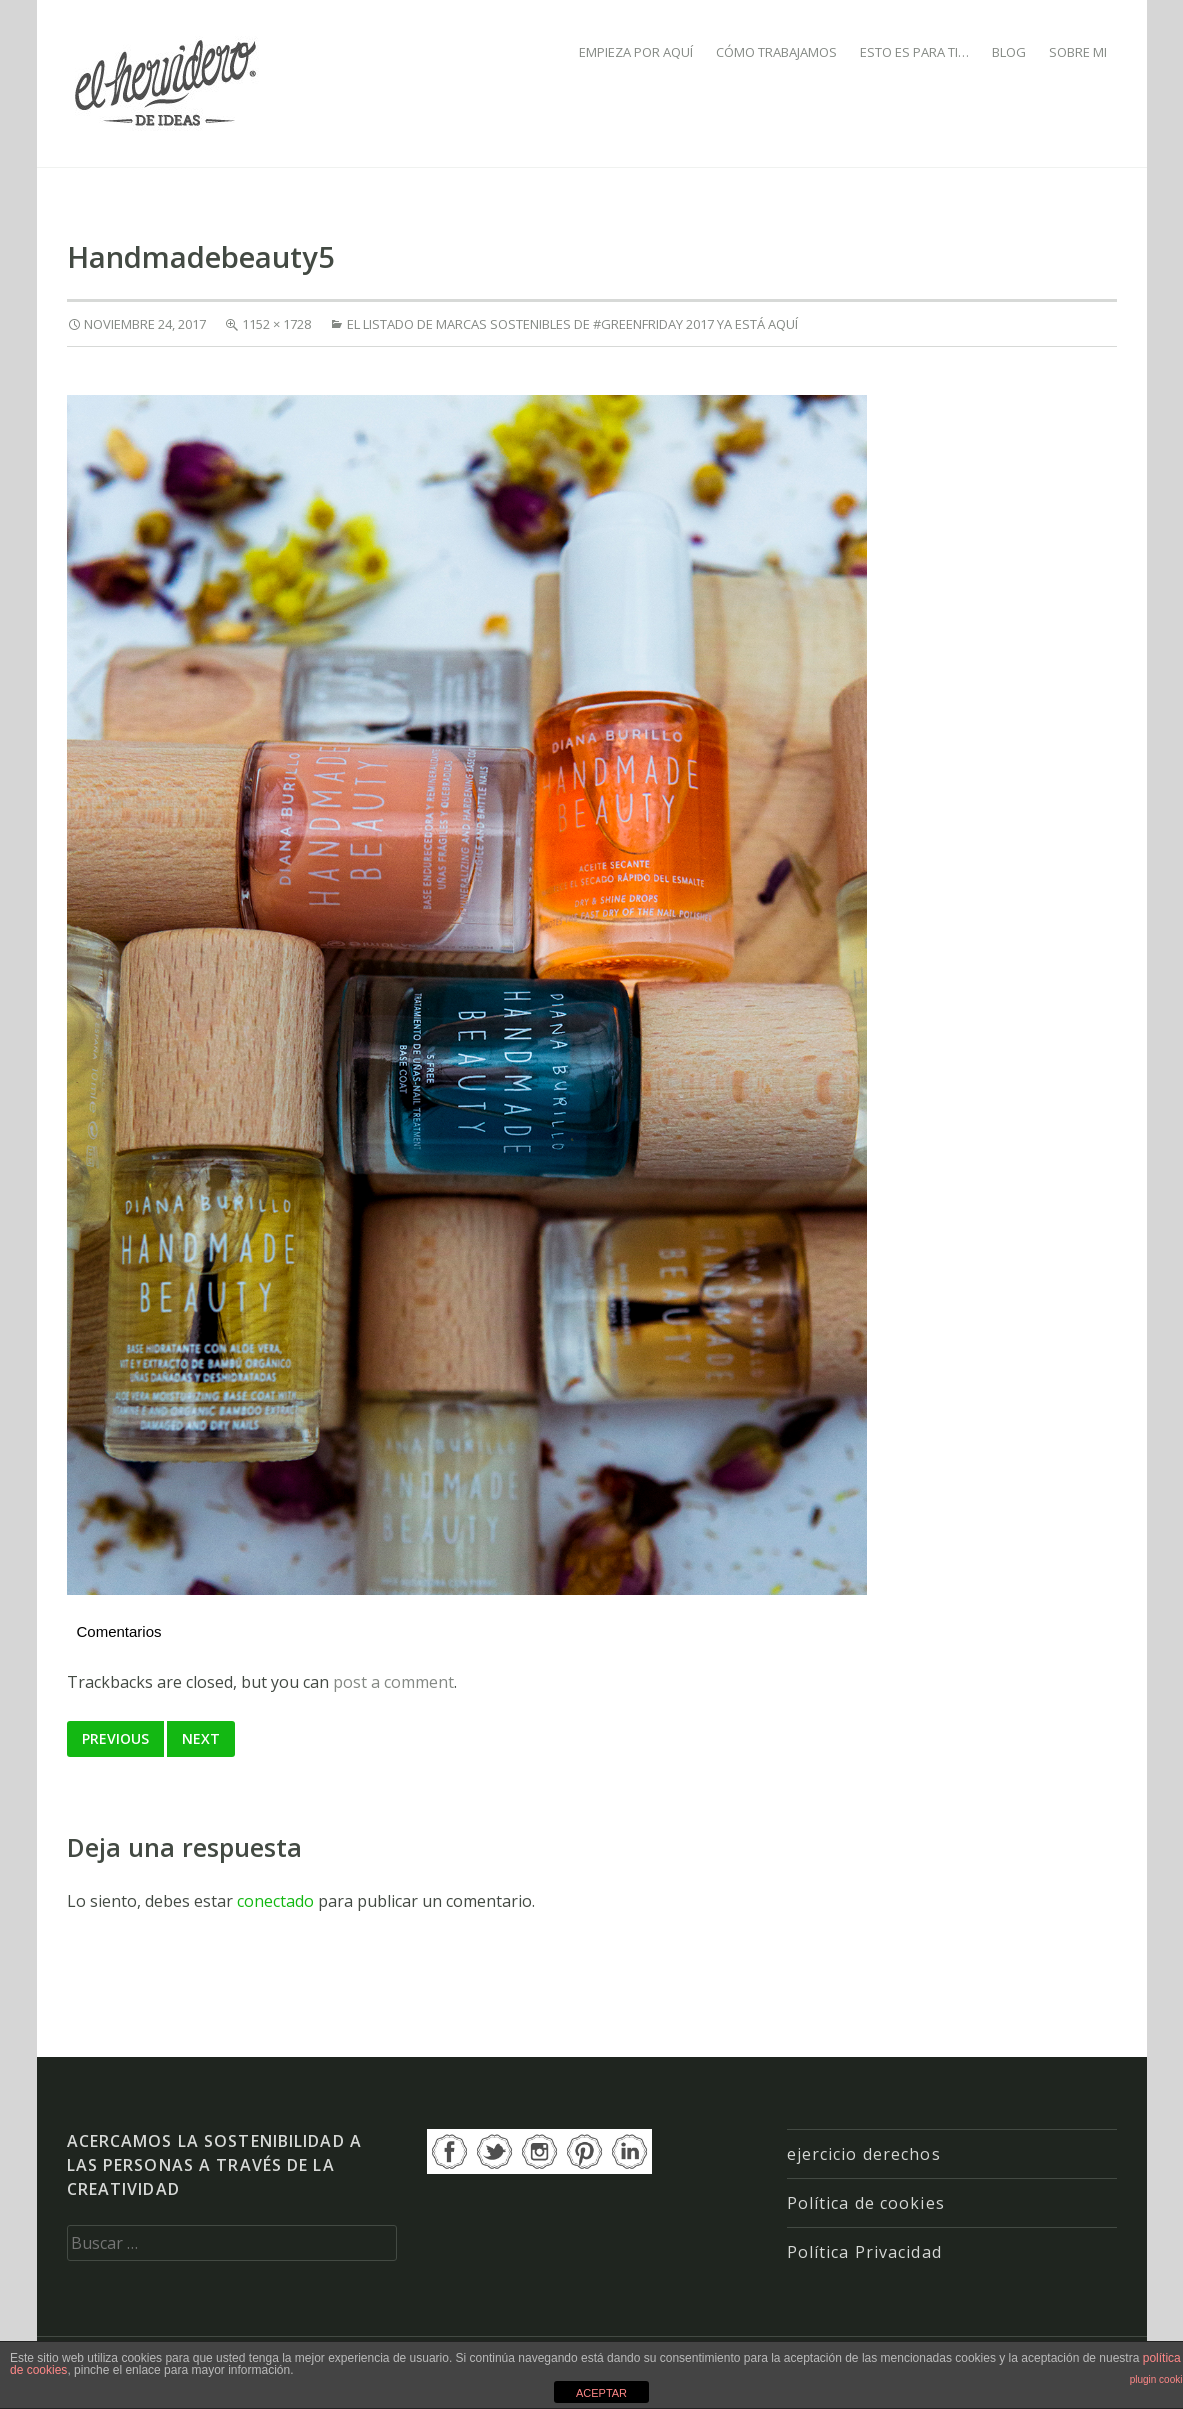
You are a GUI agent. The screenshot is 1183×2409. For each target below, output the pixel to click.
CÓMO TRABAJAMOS (776, 52)
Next (201, 1738)
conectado (275, 1901)
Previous (115, 1738)
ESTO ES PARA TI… (914, 52)
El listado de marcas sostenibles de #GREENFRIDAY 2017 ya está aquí (572, 324)
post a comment (393, 1682)
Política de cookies (866, 2203)
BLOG (1009, 52)
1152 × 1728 (276, 324)
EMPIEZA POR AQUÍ (636, 52)
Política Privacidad (864, 2252)
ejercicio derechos (864, 2154)
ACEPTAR (601, 2393)
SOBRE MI (1078, 52)
